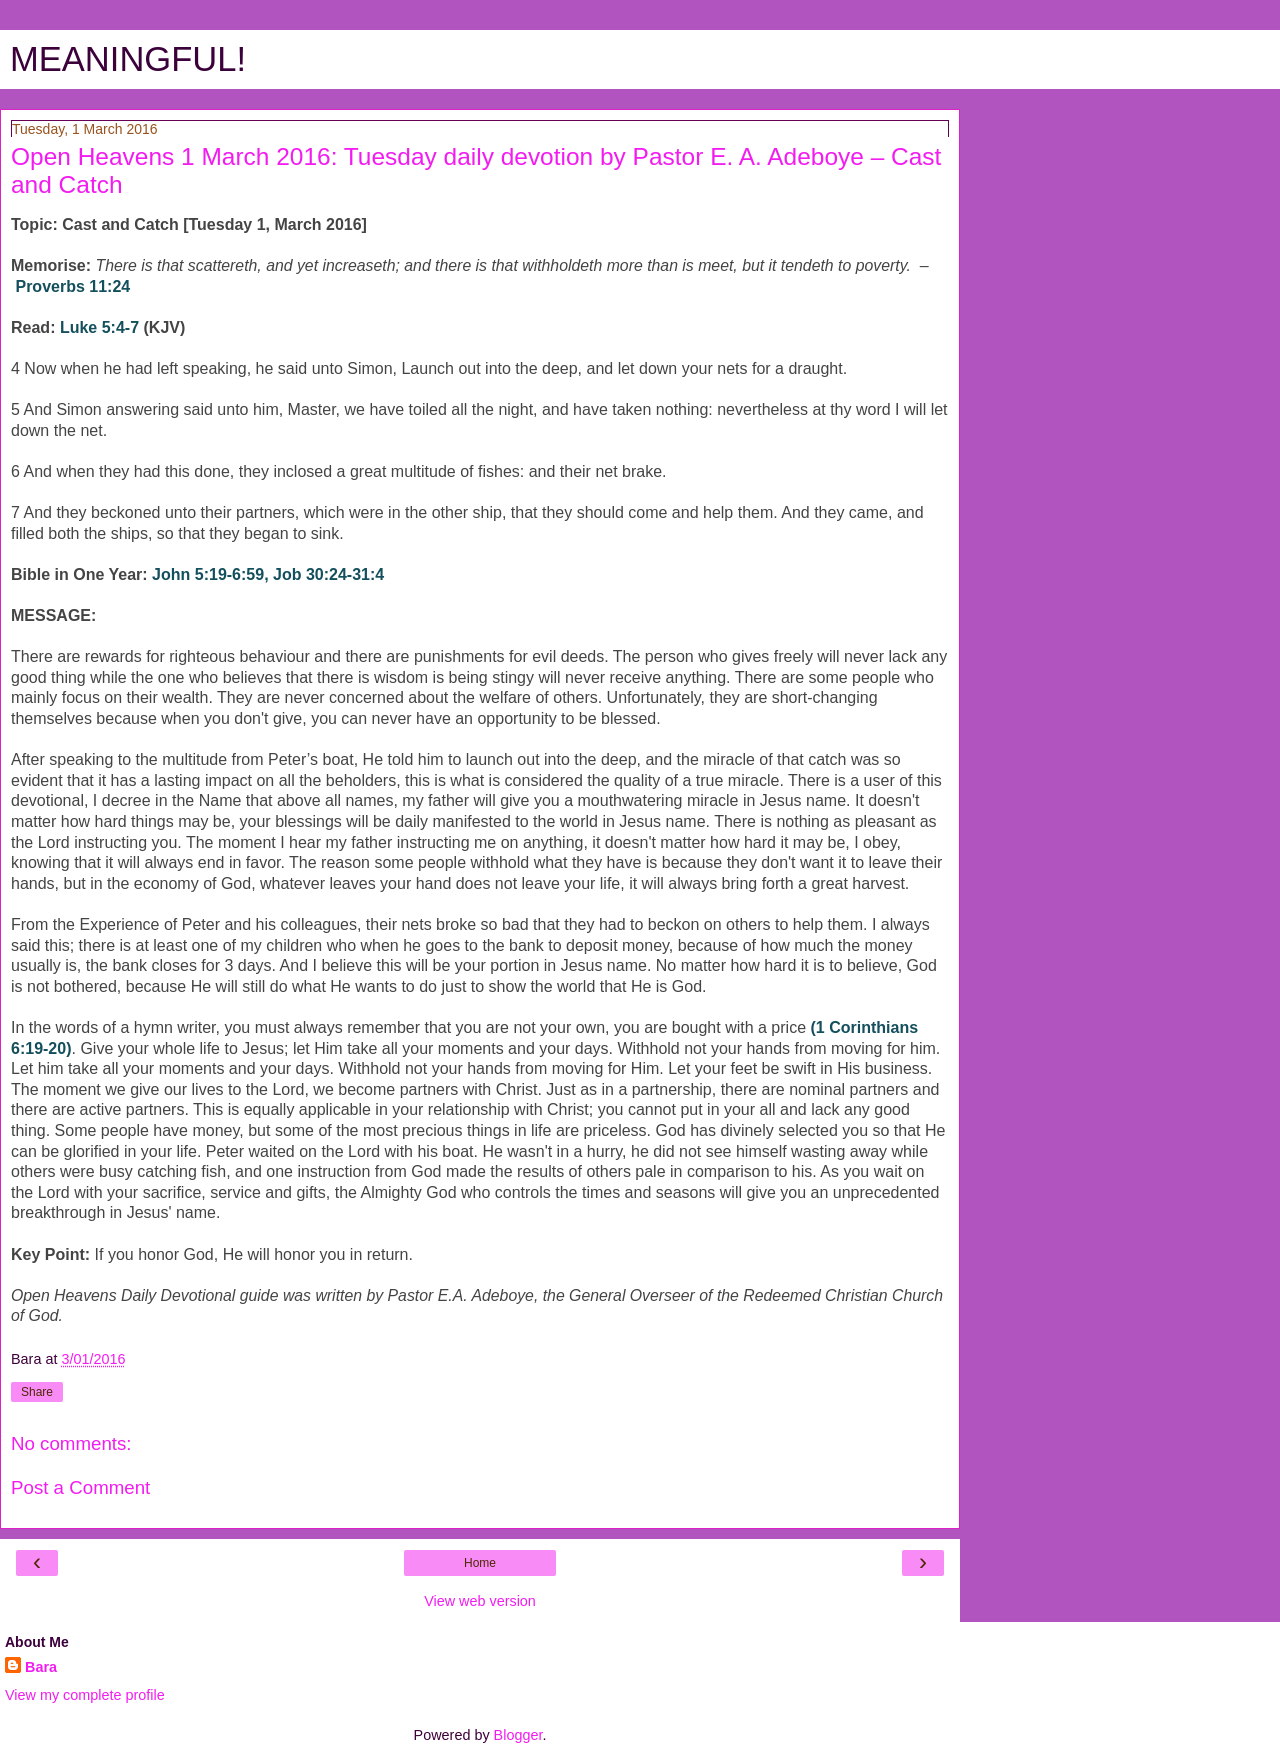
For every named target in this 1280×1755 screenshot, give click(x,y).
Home (480, 1563)
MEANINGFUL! (128, 59)
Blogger (518, 1735)
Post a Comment (80, 1487)
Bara (41, 1667)
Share (37, 1392)
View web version (480, 1601)
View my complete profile (85, 1695)
